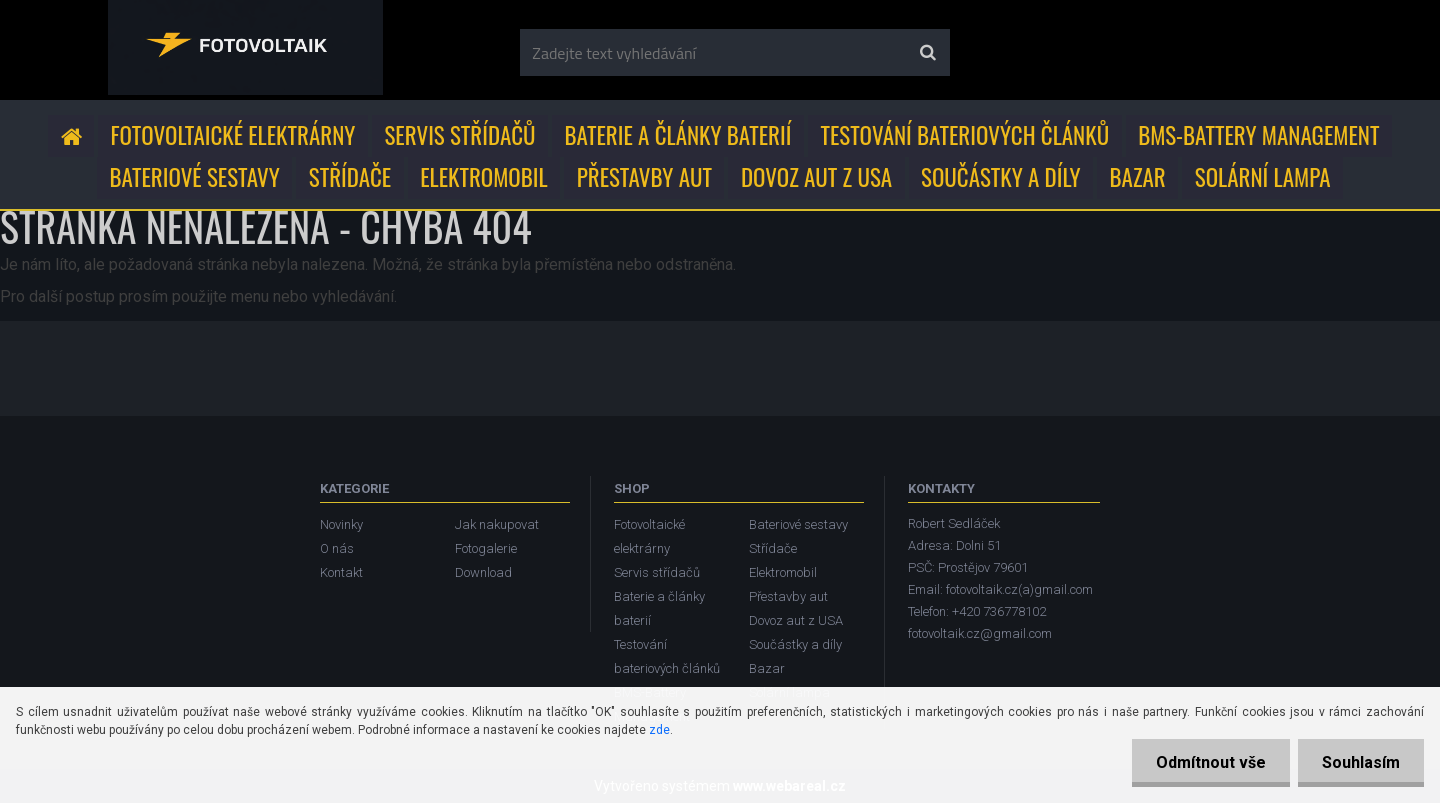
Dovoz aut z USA (816, 177)
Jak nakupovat (497, 524)
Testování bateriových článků (964, 135)
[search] (927, 53)
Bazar (1138, 177)
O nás (337, 548)
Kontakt (341, 572)
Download (483, 572)
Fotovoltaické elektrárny (233, 135)
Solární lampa (1263, 177)
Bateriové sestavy (195, 177)
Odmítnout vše (1208, 762)
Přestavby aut (644, 177)
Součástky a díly (1001, 177)
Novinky (341, 524)
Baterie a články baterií (678, 135)
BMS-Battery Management (1258, 135)
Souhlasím (1360, 762)
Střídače (350, 177)
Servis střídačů (459, 135)
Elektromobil (483, 177)
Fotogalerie (486, 548)
